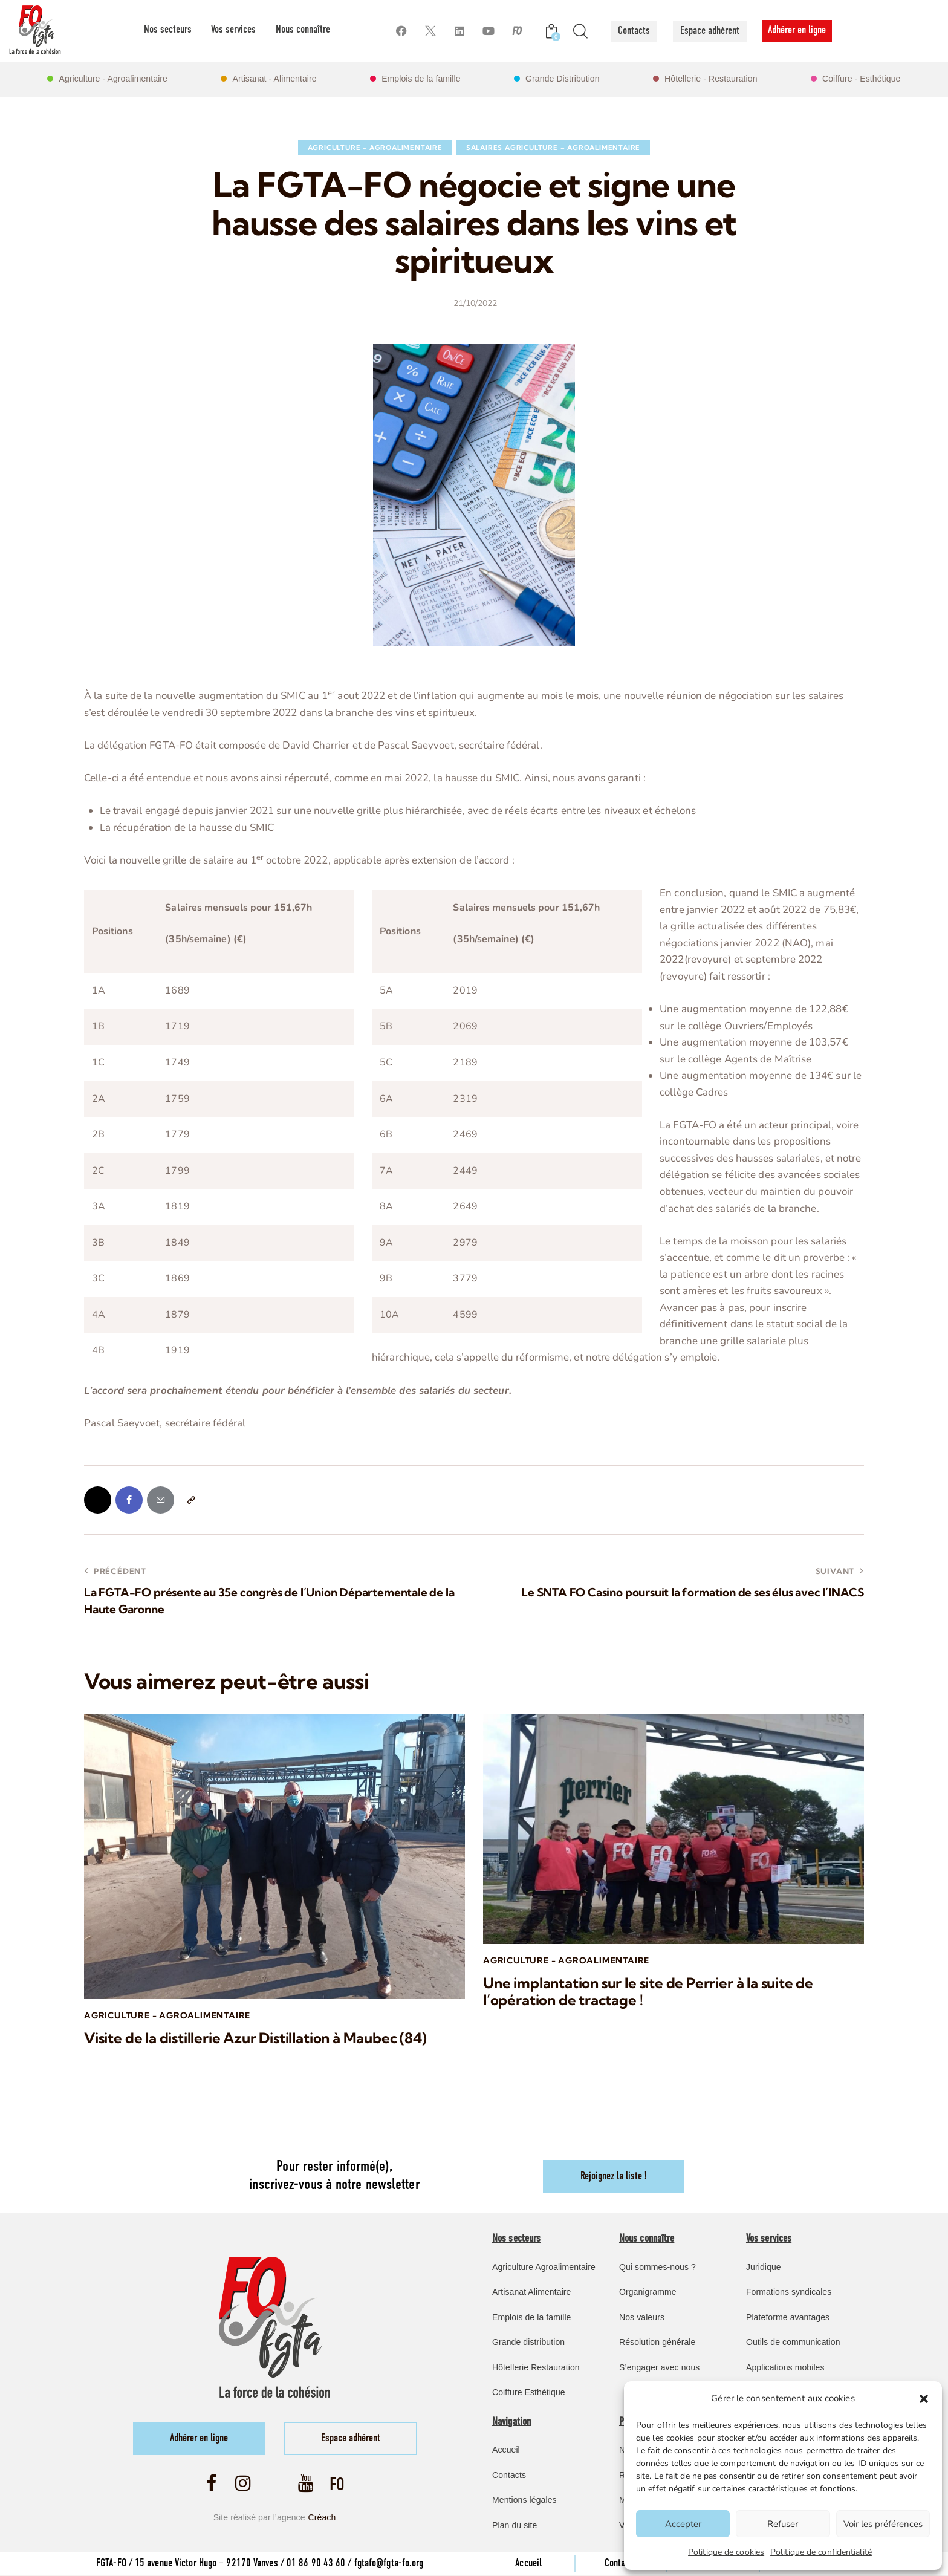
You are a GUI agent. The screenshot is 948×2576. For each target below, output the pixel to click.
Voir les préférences (883, 2524)
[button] (924, 2399)
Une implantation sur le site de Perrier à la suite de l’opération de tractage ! (648, 1991)
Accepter (683, 2524)
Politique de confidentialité (821, 2552)
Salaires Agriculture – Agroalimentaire (553, 147)
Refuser (782, 2524)
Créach (322, 2518)
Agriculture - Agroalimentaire (375, 147)
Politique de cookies (726, 2552)
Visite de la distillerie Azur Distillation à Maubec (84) (255, 2038)
